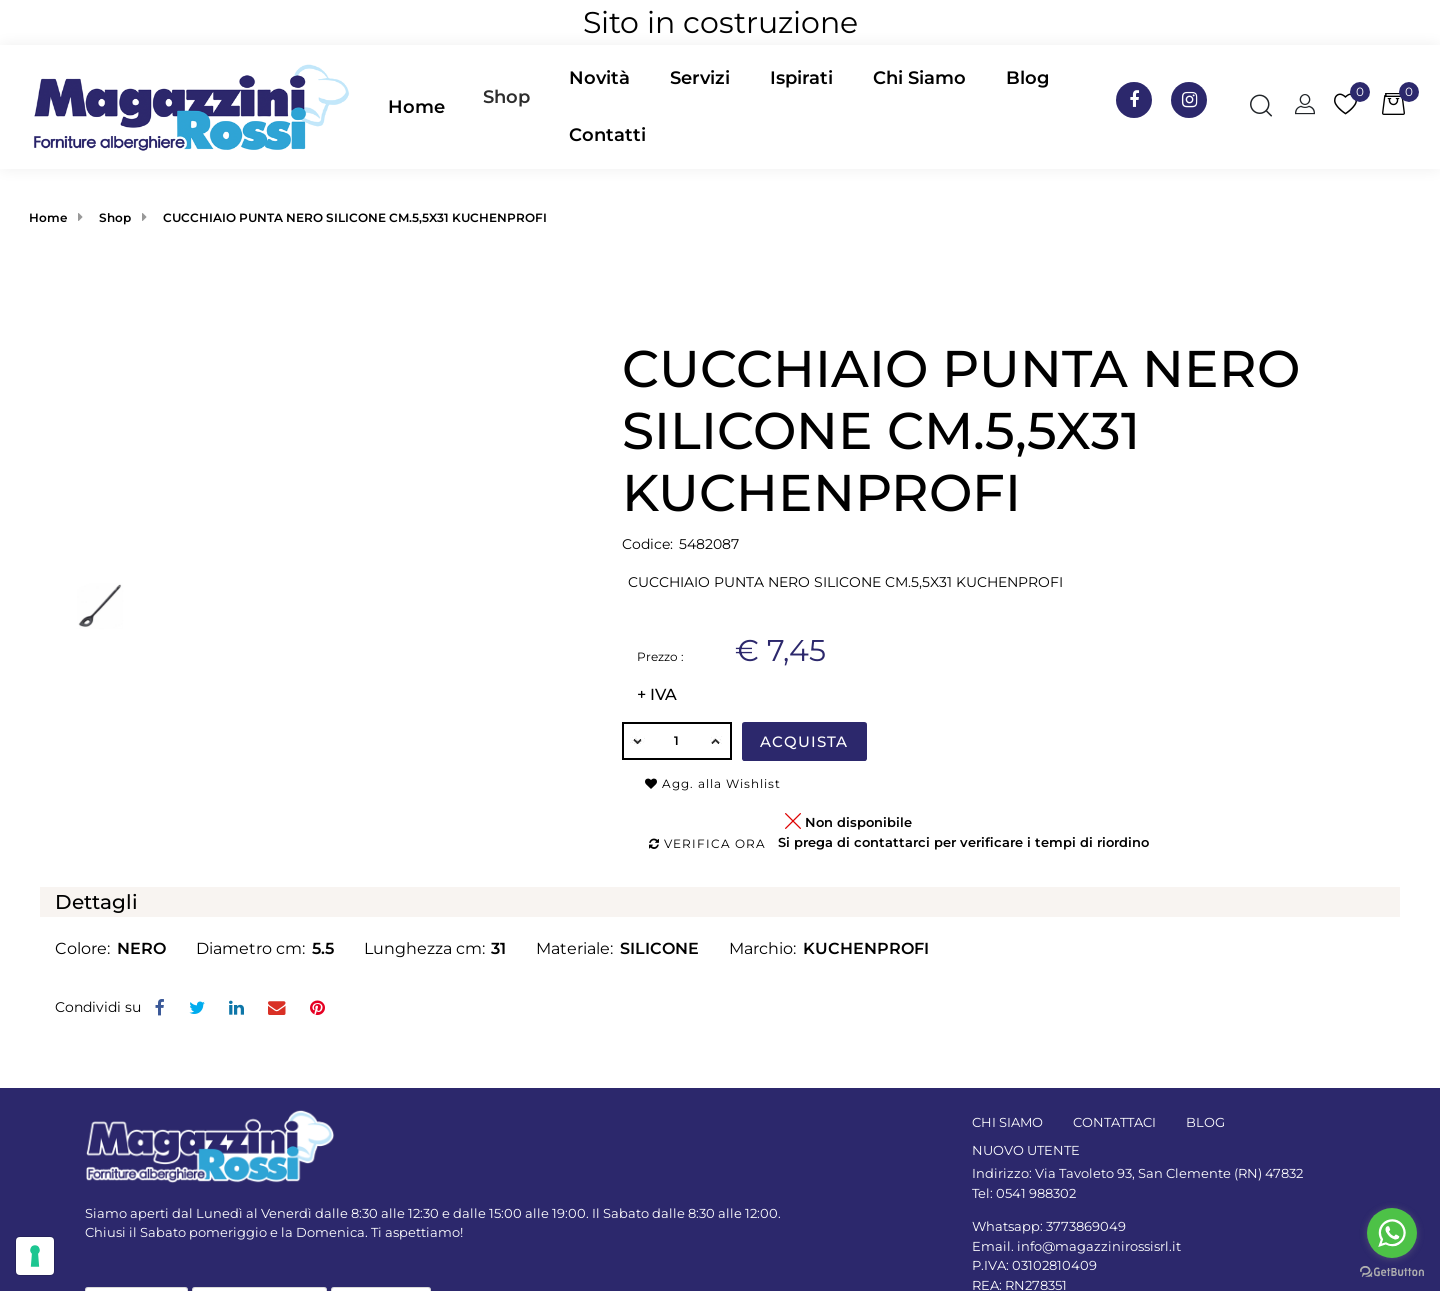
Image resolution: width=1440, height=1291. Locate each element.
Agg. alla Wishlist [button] (713, 783)
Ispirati (801, 78)
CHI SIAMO (1007, 1122)
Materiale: (574, 948)
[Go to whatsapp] (1392, 1233)
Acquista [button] (804, 741)
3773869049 (1086, 1226)
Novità (599, 78)
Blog (1027, 78)
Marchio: (762, 948)
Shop (506, 97)
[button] (507, 107)
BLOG (1205, 1122)
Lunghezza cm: (424, 948)
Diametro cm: (250, 948)
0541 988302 (1036, 1193)
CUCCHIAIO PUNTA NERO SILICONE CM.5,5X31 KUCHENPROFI (355, 217)
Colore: (82, 948)
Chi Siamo (919, 78)
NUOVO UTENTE (1026, 1150)
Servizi (700, 78)
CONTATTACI (1114, 1122)
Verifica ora (707, 843)
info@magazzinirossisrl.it (1099, 1246)
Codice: (647, 544)
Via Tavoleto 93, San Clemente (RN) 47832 (1169, 1173)
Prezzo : (660, 656)
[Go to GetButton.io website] (1392, 1271)
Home (416, 107)
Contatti (607, 135)
